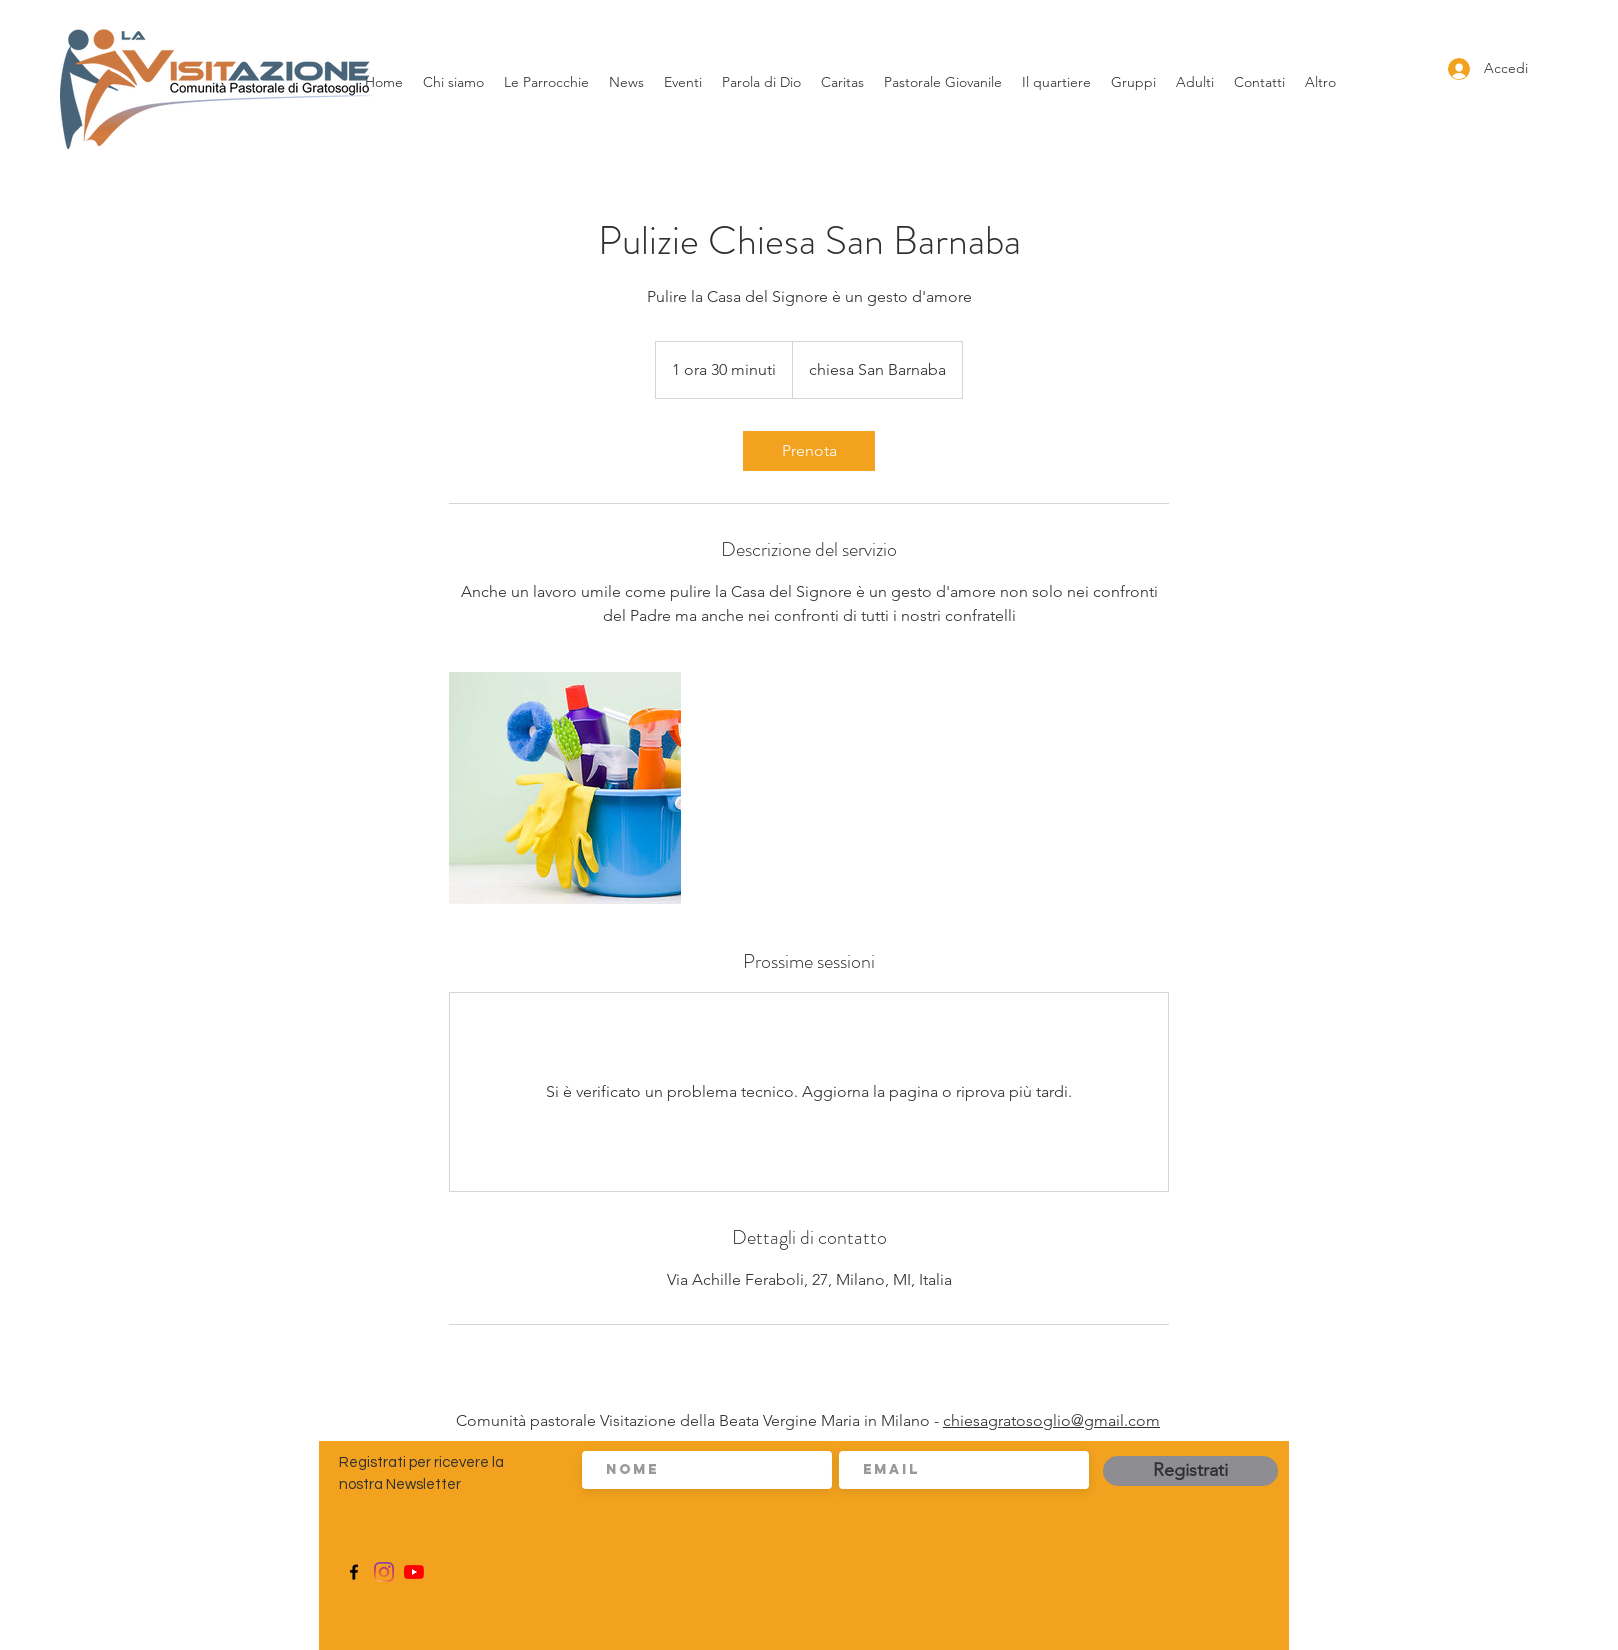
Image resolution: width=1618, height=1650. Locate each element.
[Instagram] (384, 1572)
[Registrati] (1190, 1471)
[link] (809, 451)
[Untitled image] (565, 788)
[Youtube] (414, 1572)
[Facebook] (354, 1572)
